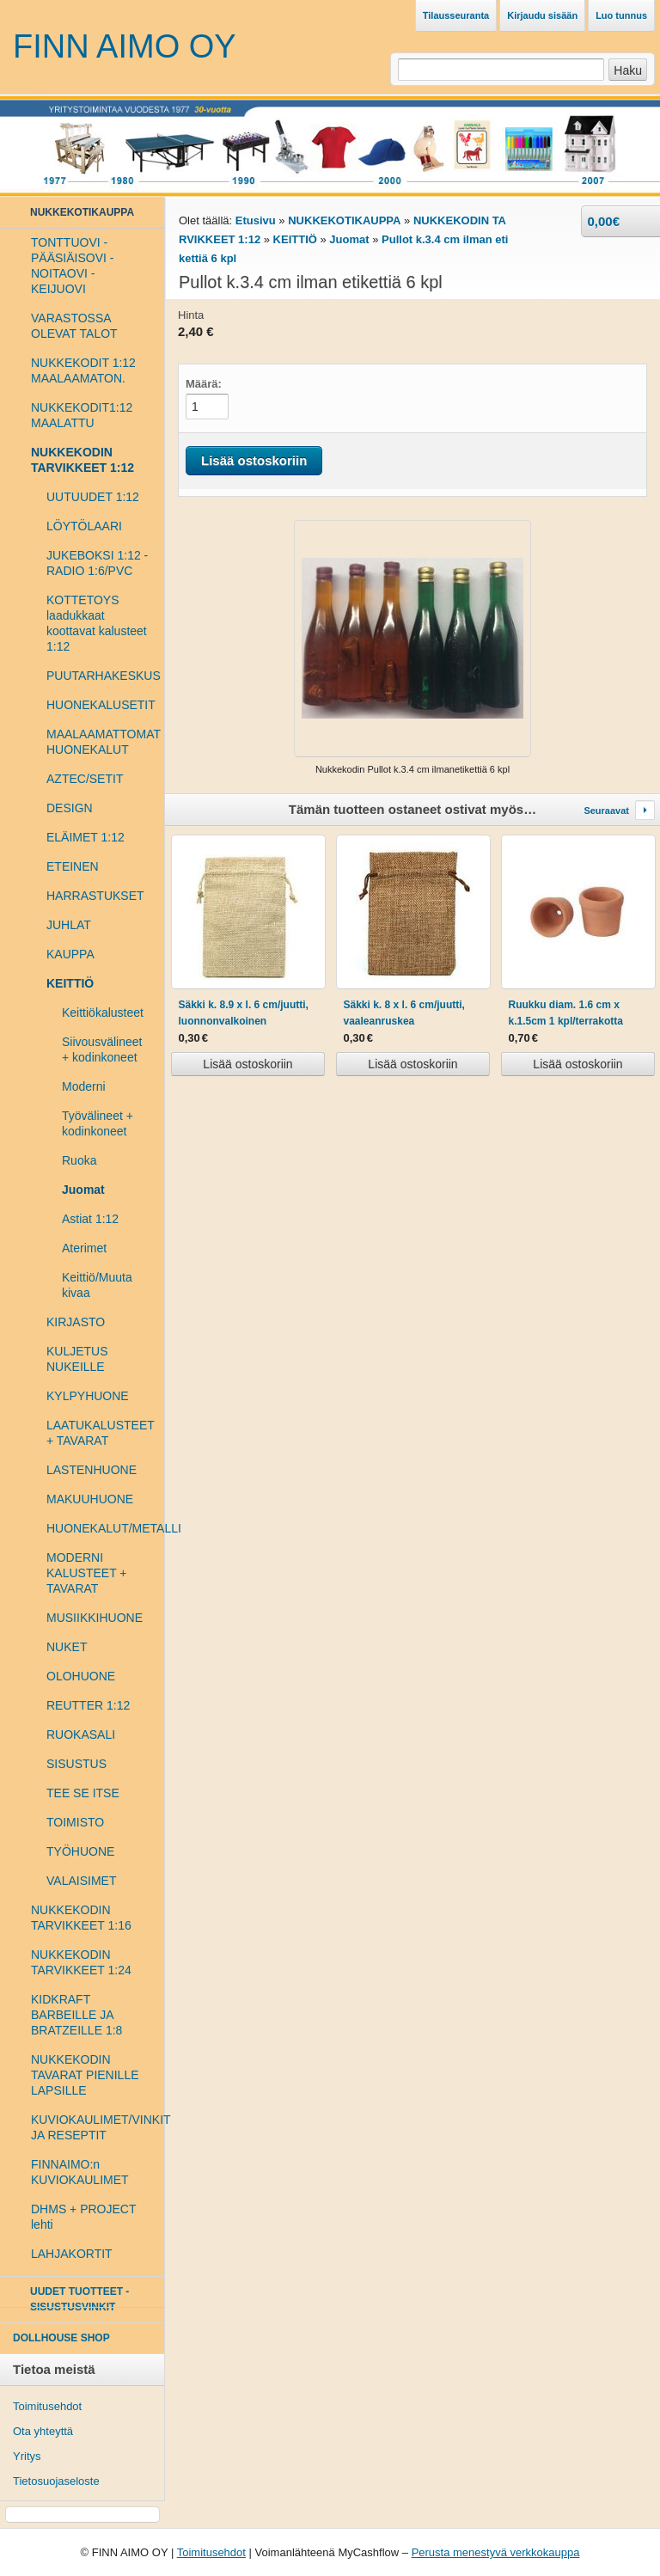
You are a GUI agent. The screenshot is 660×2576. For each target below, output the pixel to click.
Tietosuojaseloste (56, 2481)
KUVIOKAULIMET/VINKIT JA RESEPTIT (91, 2127)
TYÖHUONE (80, 1851)
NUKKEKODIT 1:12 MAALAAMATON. (83, 370)
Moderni (84, 1086)
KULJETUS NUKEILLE (77, 1359)
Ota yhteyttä (43, 2431)
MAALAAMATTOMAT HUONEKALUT (98, 741)
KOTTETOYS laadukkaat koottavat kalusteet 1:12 (96, 623)
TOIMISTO (75, 1822)
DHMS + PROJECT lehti (83, 2216)
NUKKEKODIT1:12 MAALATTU (81, 415)
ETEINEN (72, 866)
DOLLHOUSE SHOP (61, 2338)
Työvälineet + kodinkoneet (97, 1123)
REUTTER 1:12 (88, 1705)
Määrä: (204, 383)
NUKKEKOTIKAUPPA (344, 220)
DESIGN (69, 808)
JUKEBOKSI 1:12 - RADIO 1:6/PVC (97, 563)
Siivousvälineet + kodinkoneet (102, 1049)
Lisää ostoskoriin (247, 1064)
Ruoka (79, 1160)
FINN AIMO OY (124, 46)
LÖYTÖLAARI (84, 526)
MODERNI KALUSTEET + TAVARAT (86, 1573)
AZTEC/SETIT (84, 779)
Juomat (83, 1189)
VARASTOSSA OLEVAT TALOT (74, 325)
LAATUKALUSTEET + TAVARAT (98, 1432)
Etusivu (255, 220)
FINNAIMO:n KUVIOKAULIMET (80, 2172)
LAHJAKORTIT (72, 2254)
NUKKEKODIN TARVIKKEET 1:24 (81, 1962)
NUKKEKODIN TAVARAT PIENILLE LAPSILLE (85, 2075)
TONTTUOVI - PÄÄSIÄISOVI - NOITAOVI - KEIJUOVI (72, 266)
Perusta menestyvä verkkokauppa (496, 2552)
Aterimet (84, 1248)
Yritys (27, 2456)
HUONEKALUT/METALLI (98, 1528)
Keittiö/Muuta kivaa (97, 1285)
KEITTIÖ (295, 239)
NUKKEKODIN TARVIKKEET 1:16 (81, 1917)
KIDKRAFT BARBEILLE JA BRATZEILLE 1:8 (76, 2014)
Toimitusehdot (47, 2406)
